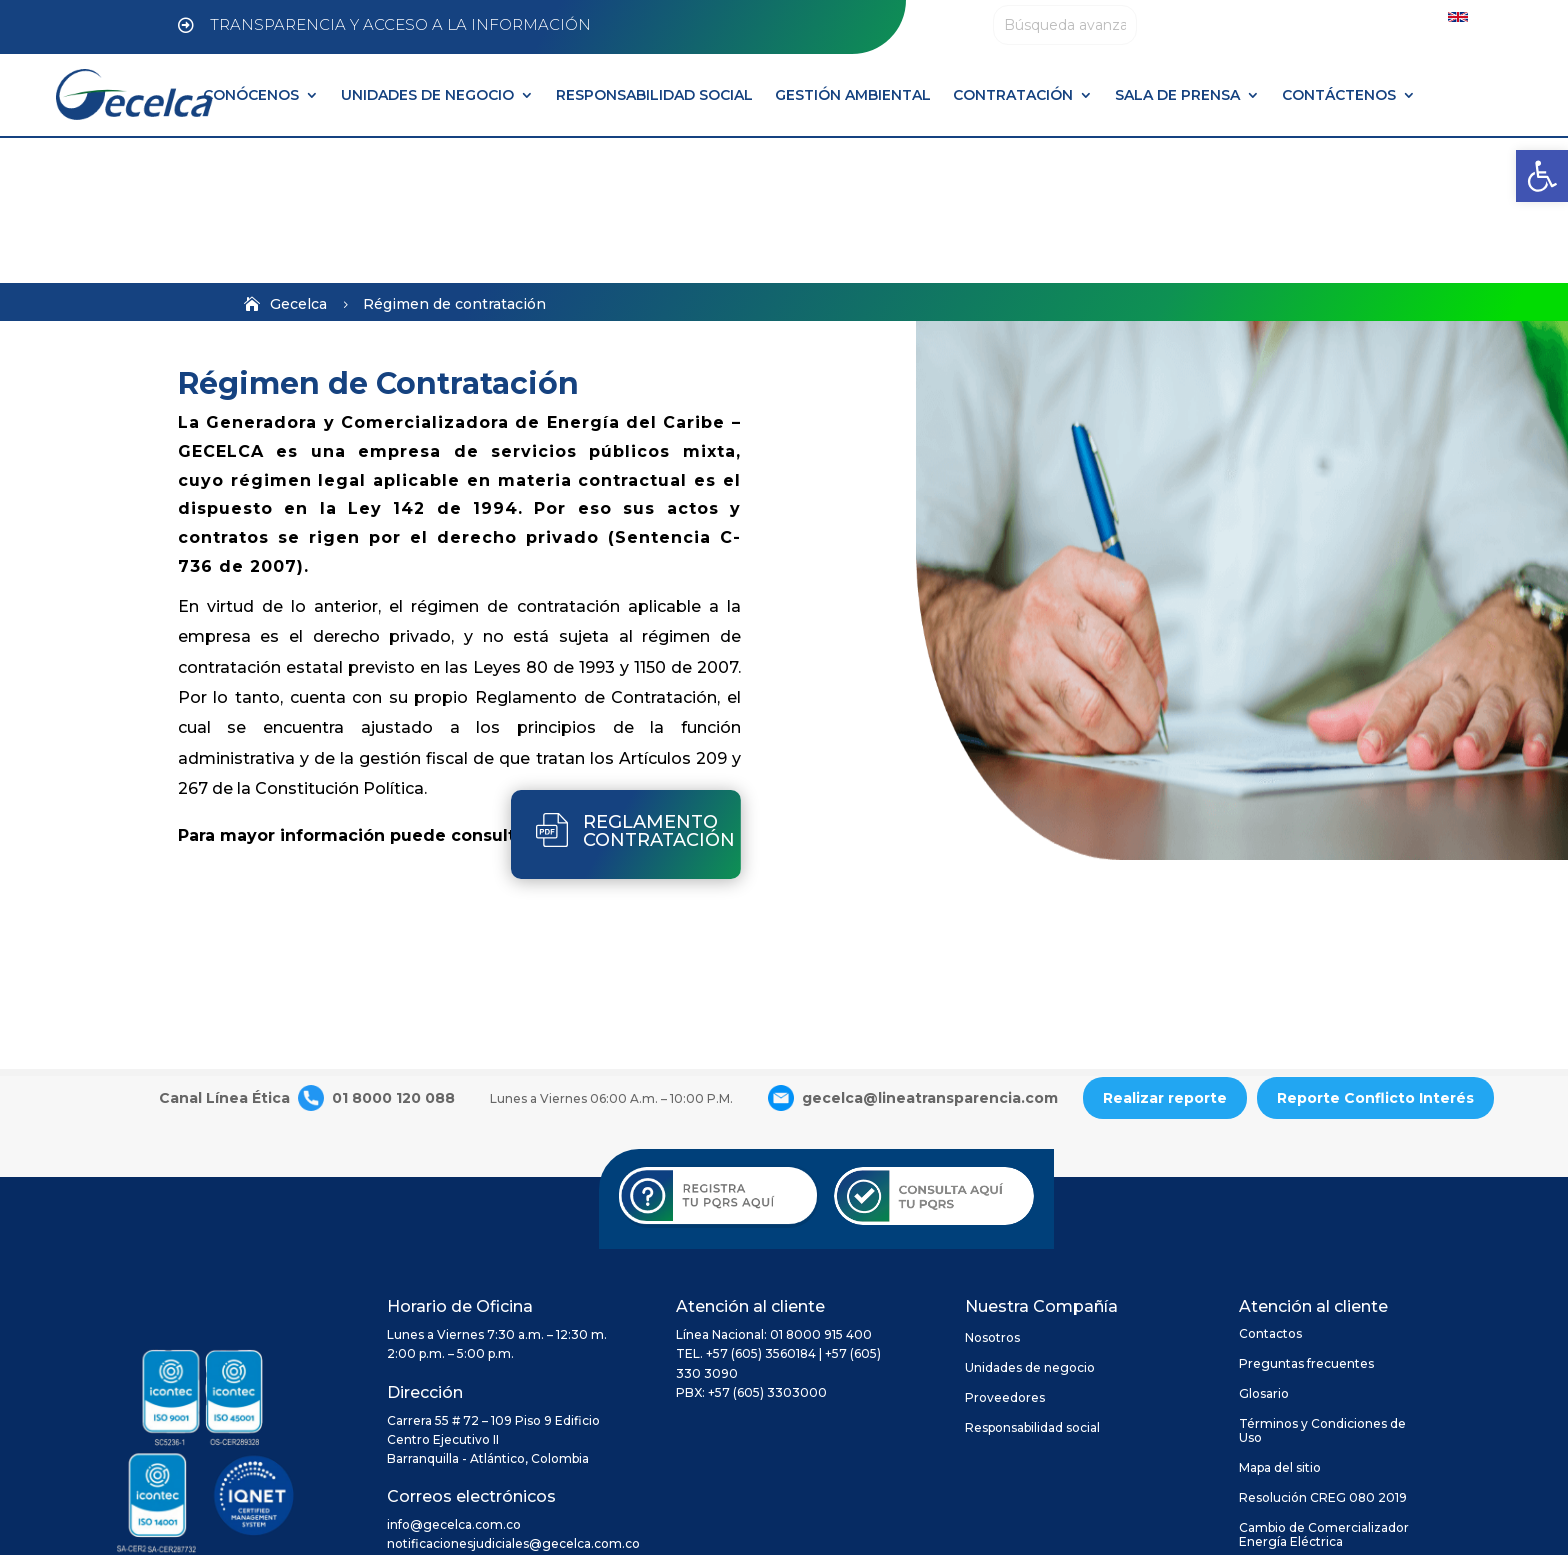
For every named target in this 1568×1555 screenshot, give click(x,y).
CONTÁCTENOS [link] (1339, 95)
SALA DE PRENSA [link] (1177, 95)
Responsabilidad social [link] (1032, 1283)
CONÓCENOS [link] (251, 95)
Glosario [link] (1264, 1249)
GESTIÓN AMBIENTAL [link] (853, 95)
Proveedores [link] (1005, 1253)
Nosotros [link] (992, 1193)
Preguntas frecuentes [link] (1306, 1219)
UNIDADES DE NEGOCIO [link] (427, 95)
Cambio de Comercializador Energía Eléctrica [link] (1324, 1390)
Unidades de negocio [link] (1030, 1223)
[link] (1542, 176)
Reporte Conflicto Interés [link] (1375, 953)
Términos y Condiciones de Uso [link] (1322, 1286)
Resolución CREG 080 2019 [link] (1323, 1353)
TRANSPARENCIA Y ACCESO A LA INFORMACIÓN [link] (400, 24)
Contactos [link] (1270, 1189)
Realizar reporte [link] (1165, 953)
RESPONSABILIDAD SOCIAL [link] (654, 95)
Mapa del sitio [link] (1280, 1323)
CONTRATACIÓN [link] (1013, 95)
